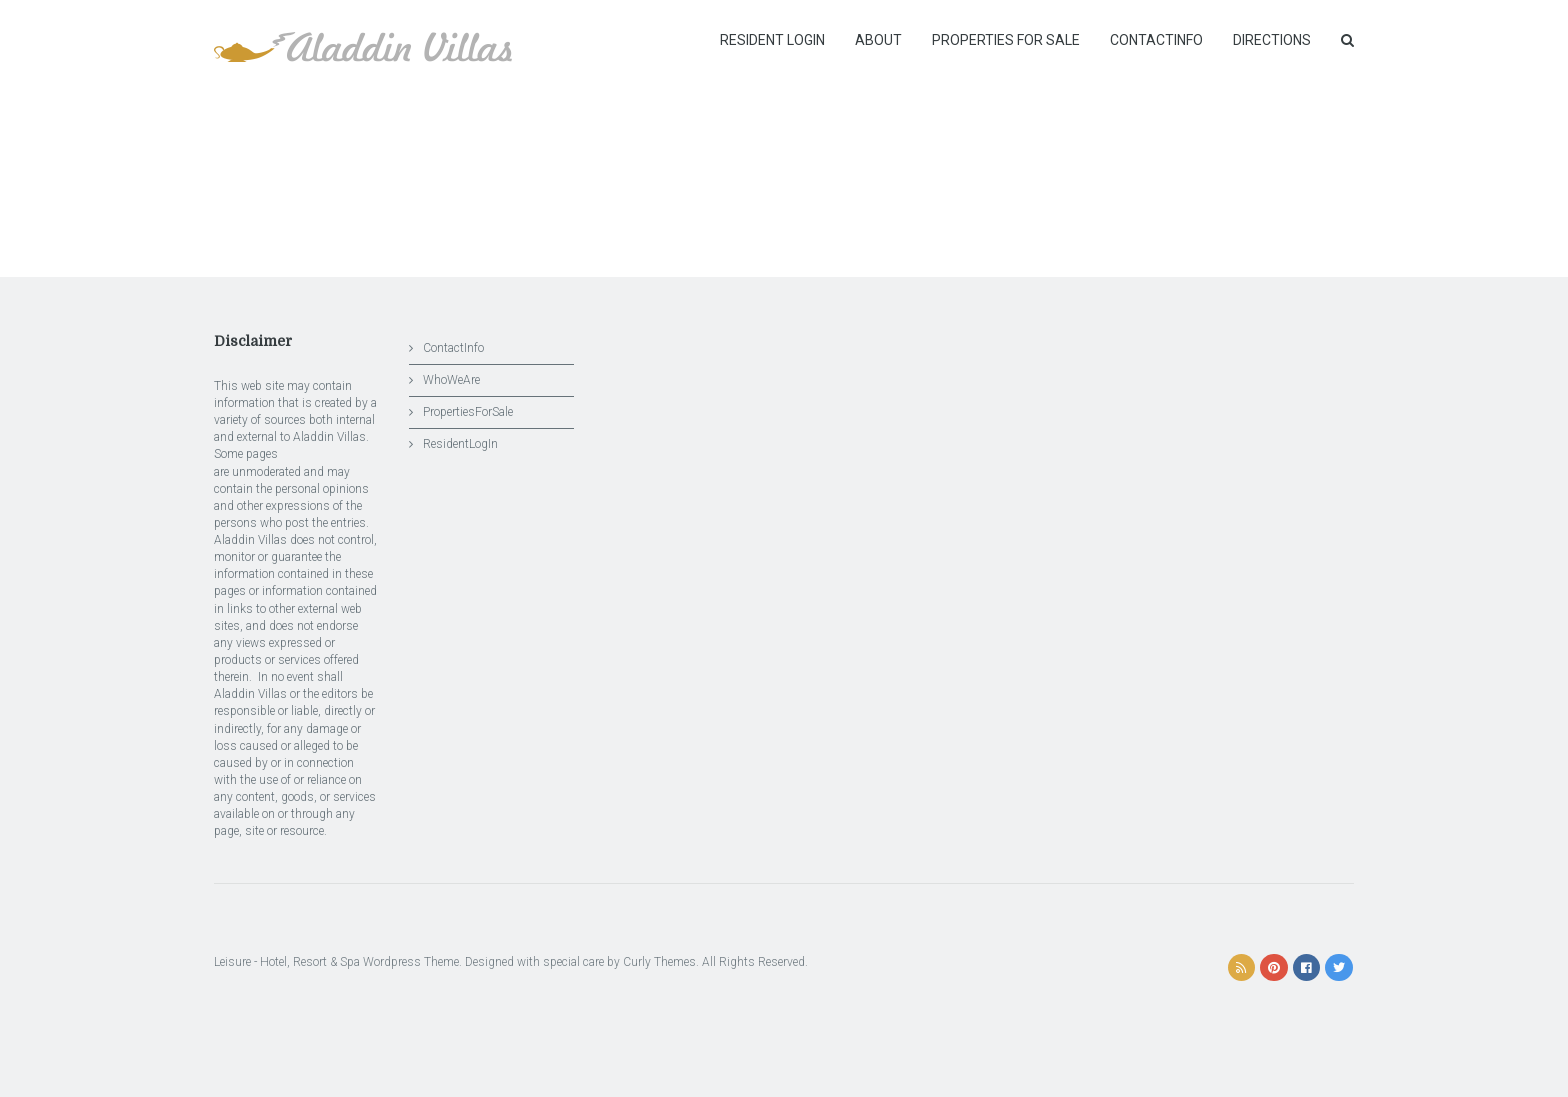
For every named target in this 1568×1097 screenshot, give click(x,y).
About (878, 40)
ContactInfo (1156, 40)
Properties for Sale (1006, 40)
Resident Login (772, 40)
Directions (1272, 40)
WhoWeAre (451, 380)
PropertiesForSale (468, 412)
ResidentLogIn (460, 444)
